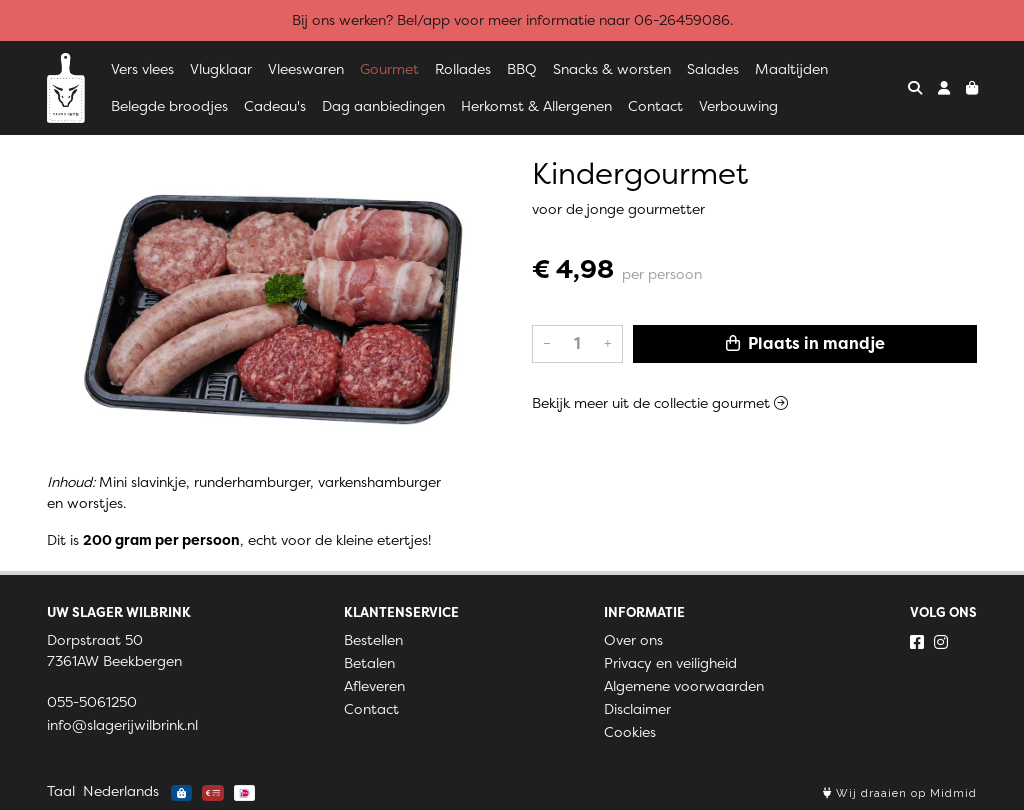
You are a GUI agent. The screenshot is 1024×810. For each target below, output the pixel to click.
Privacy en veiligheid (670, 663)
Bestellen (373, 640)
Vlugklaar (221, 69)
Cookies (630, 732)
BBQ (522, 69)
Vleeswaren (306, 69)
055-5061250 (92, 702)
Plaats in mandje (805, 343)
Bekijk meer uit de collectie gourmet (660, 403)
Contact (655, 106)
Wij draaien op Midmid (900, 793)
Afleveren (374, 686)
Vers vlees (142, 69)
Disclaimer (637, 709)
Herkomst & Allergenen (536, 106)
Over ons (633, 640)
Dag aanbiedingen (383, 106)
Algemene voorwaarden (684, 686)
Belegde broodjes (169, 106)
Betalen (369, 663)
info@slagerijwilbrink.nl (122, 725)
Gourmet (389, 69)
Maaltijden (791, 69)
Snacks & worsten (612, 69)
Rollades (463, 69)
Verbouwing (738, 106)
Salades (713, 69)
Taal (61, 791)
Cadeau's (275, 106)
